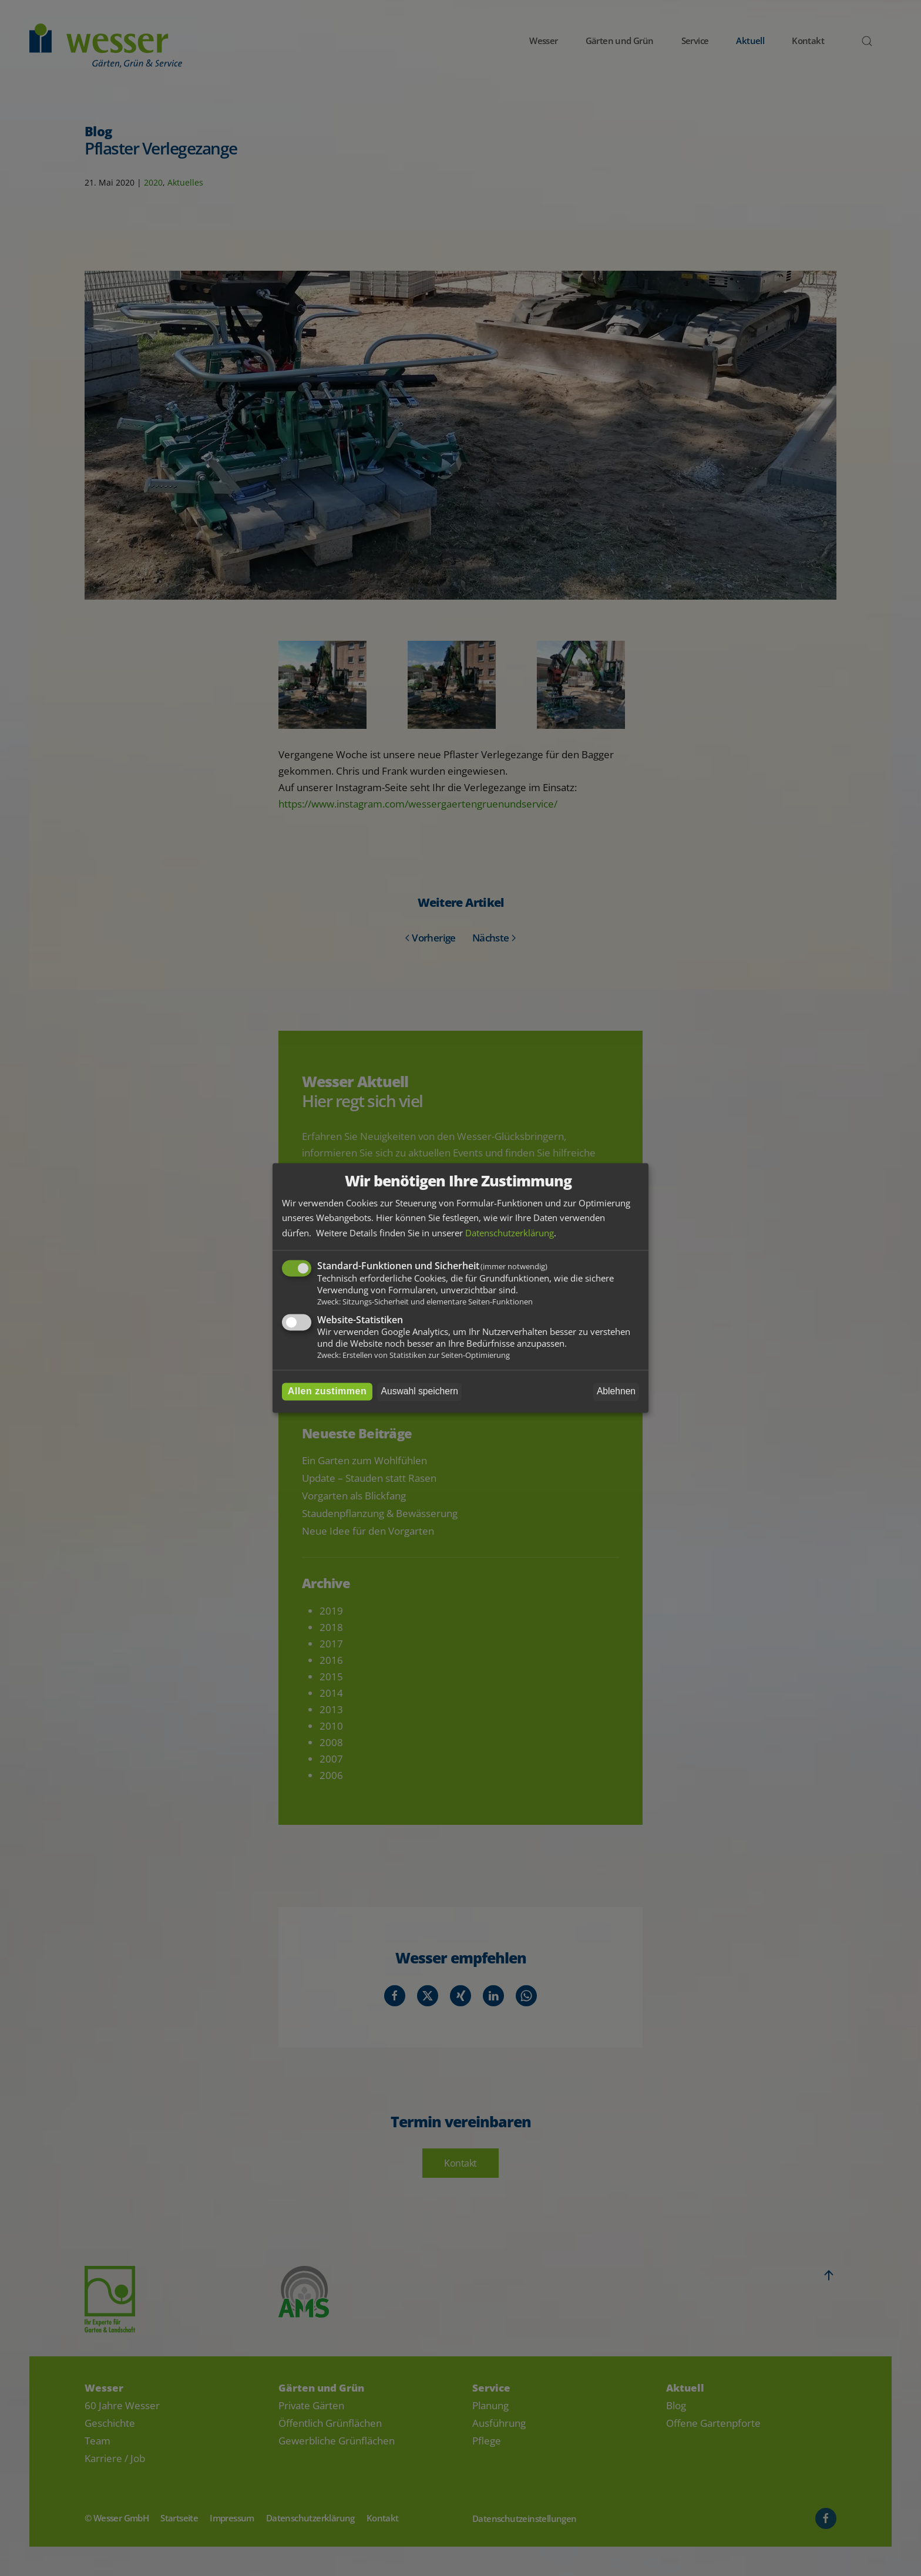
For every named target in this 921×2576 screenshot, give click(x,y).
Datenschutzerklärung (509, 1233)
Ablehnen (616, 1392)
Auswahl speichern (419, 1392)
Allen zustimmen (327, 1392)
